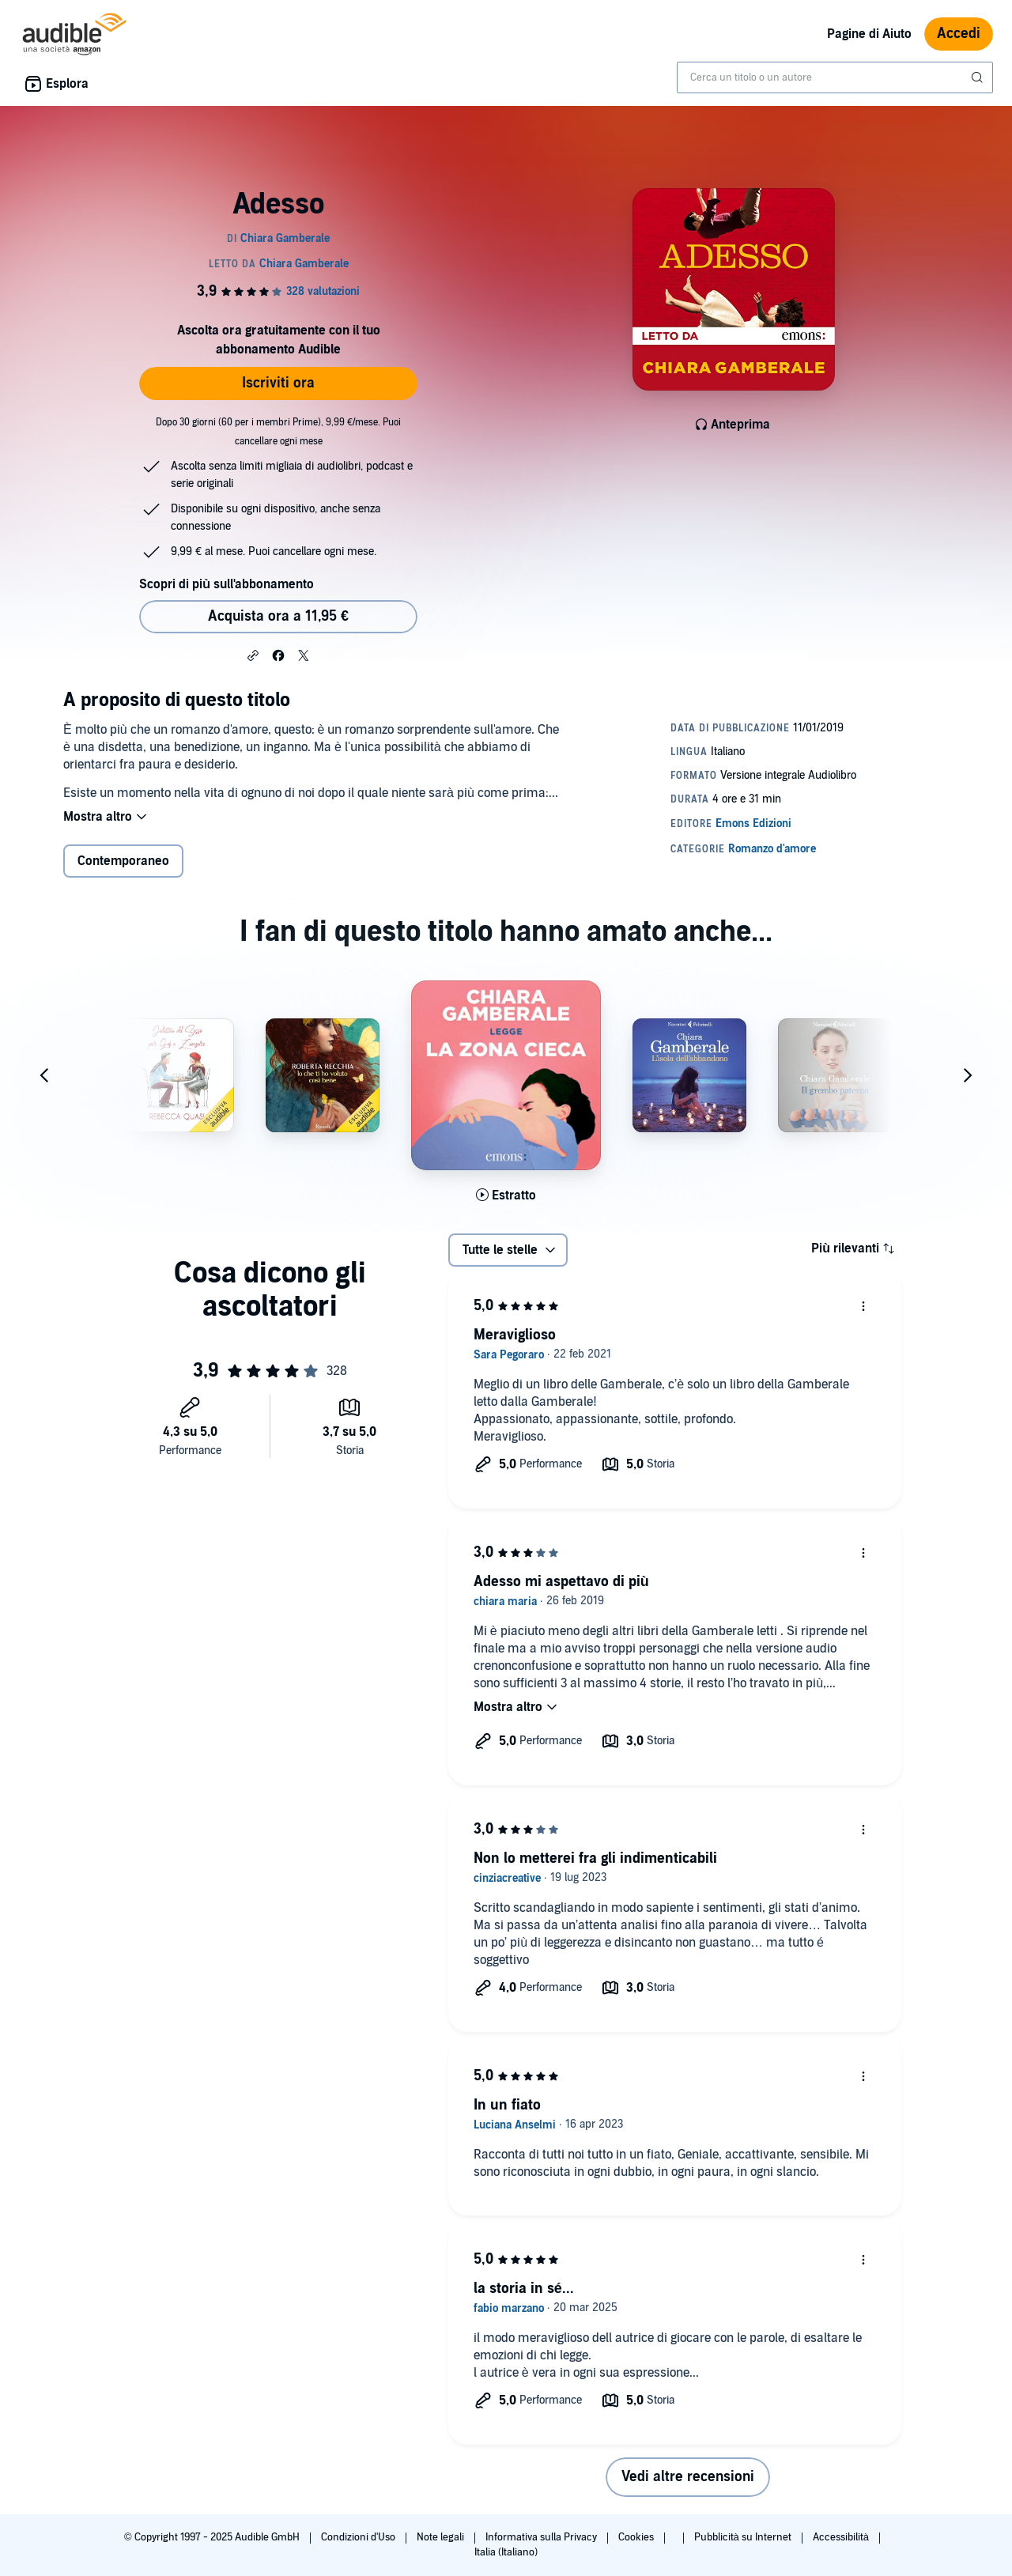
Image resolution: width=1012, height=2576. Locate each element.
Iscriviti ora (278, 383)
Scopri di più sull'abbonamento (226, 584)
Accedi (958, 33)
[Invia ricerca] (979, 77)
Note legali (441, 2537)
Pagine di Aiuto (869, 34)
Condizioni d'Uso (359, 2537)
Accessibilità (842, 2537)
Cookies (637, 2537)
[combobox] (835, 77)
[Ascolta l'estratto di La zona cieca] (506, 1195)
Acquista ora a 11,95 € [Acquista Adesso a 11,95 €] (278, 616)
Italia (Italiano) (506, 2552)
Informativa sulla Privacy (542, 2537)
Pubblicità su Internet (744, 2537)
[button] (253, 654)
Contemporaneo (123, 861)
